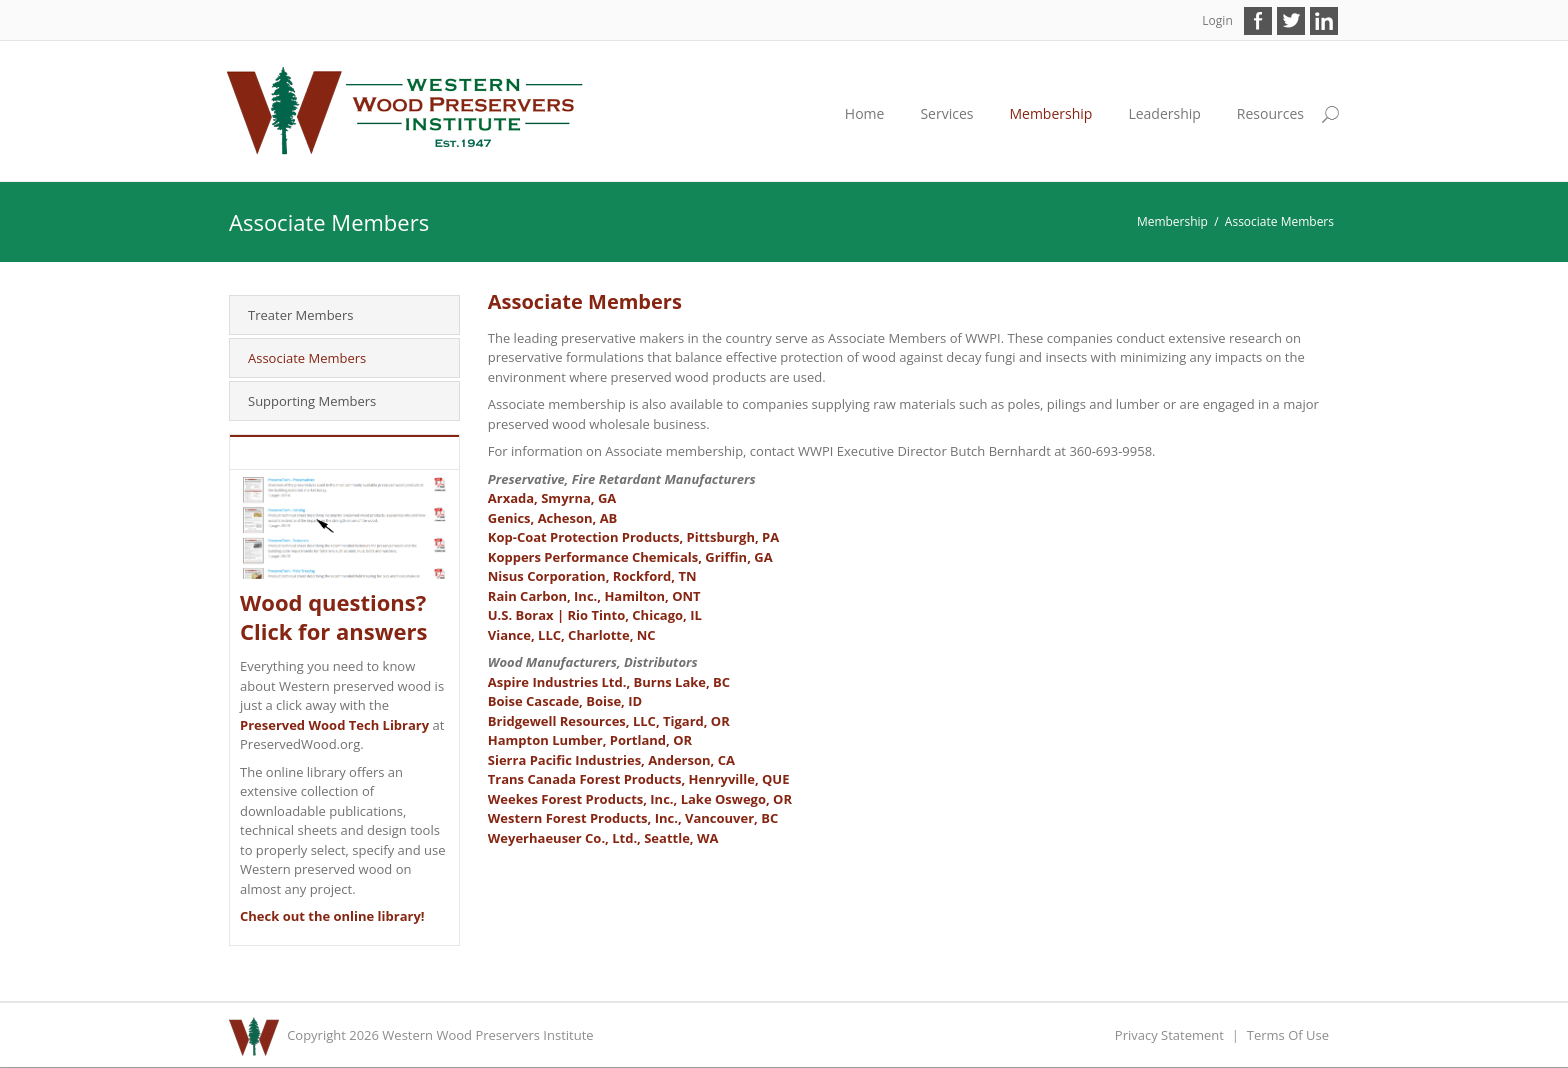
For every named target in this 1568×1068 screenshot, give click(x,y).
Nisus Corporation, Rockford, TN (592, 576)
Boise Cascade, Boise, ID (565, 701)
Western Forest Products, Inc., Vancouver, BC (633, 818)
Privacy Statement (1169, 1035)
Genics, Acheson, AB (553, 518)
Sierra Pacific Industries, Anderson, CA (611, 760)
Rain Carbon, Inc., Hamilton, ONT (594, 596)
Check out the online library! (332, 916)
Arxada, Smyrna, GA (552, 498)
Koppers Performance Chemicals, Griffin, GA (630, 557)
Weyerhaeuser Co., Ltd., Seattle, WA (603, 838)
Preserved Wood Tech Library (334, 725)
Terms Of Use (1288, 1035)
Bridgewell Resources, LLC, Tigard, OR (609, 721)
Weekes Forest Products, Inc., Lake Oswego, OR (640, 799)
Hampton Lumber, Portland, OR (590, 740)
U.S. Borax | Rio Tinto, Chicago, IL (595, 615)
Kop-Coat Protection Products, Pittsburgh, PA (633, 537)
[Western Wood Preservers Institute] (406, 110)
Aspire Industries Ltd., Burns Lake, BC (609, 682)
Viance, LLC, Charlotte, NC (572, 635)
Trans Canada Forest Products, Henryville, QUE (639, 779)
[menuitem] (946, 114)
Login (1217, 20)
